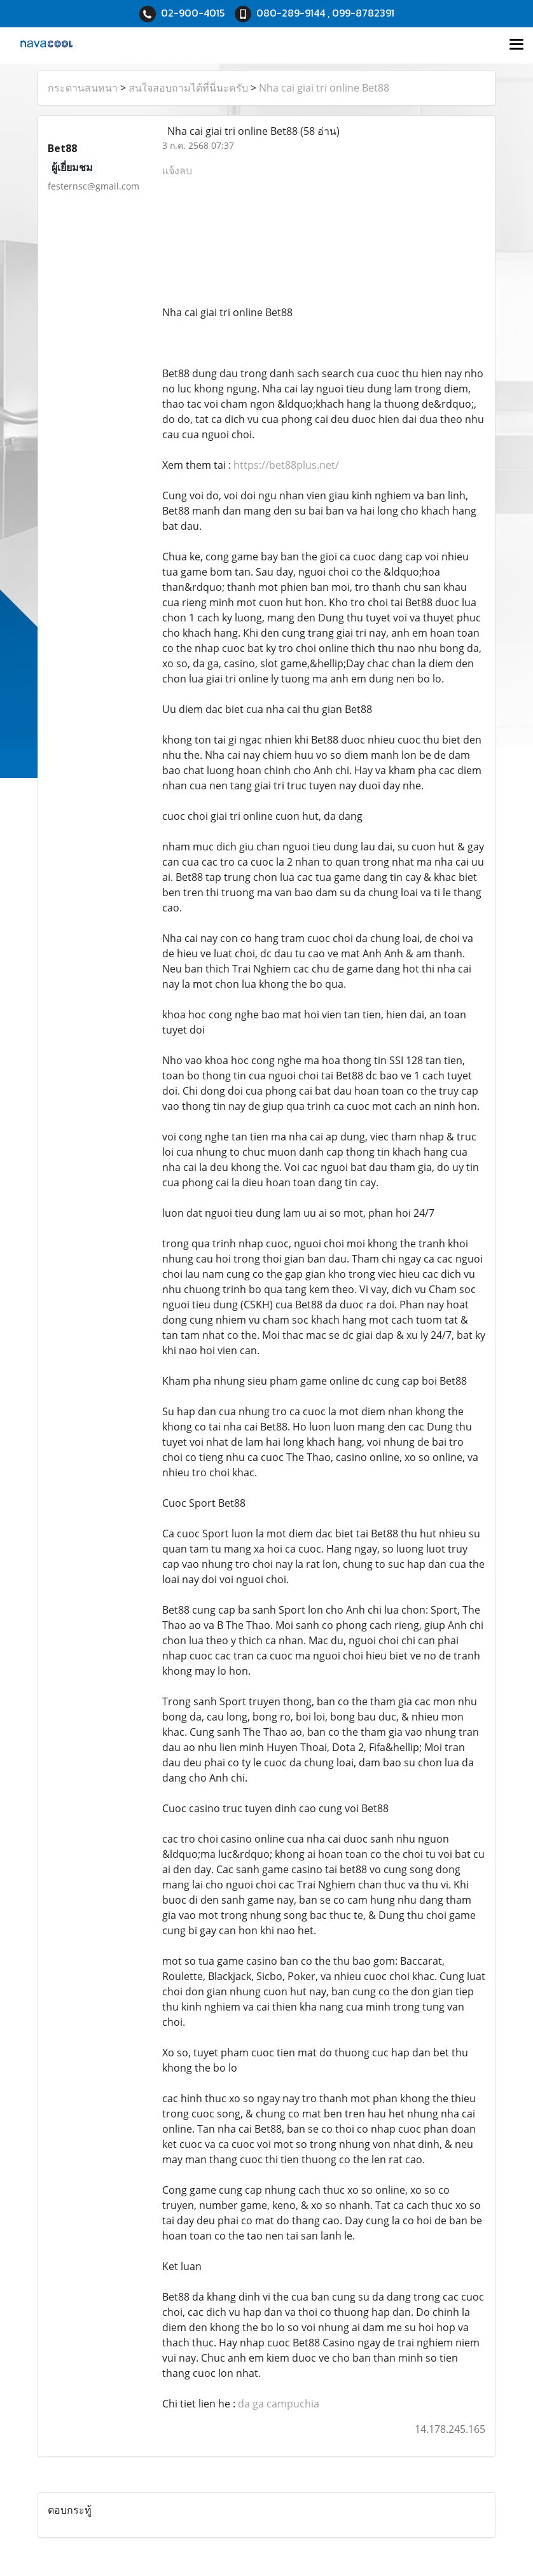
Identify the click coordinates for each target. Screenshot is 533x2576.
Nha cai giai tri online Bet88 (324, 88)
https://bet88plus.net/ (286, 465)
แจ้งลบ (177, 170)
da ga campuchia (278, 2404)
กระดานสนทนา (83, 88)
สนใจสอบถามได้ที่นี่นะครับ (188, 88)
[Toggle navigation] (516, 45)
